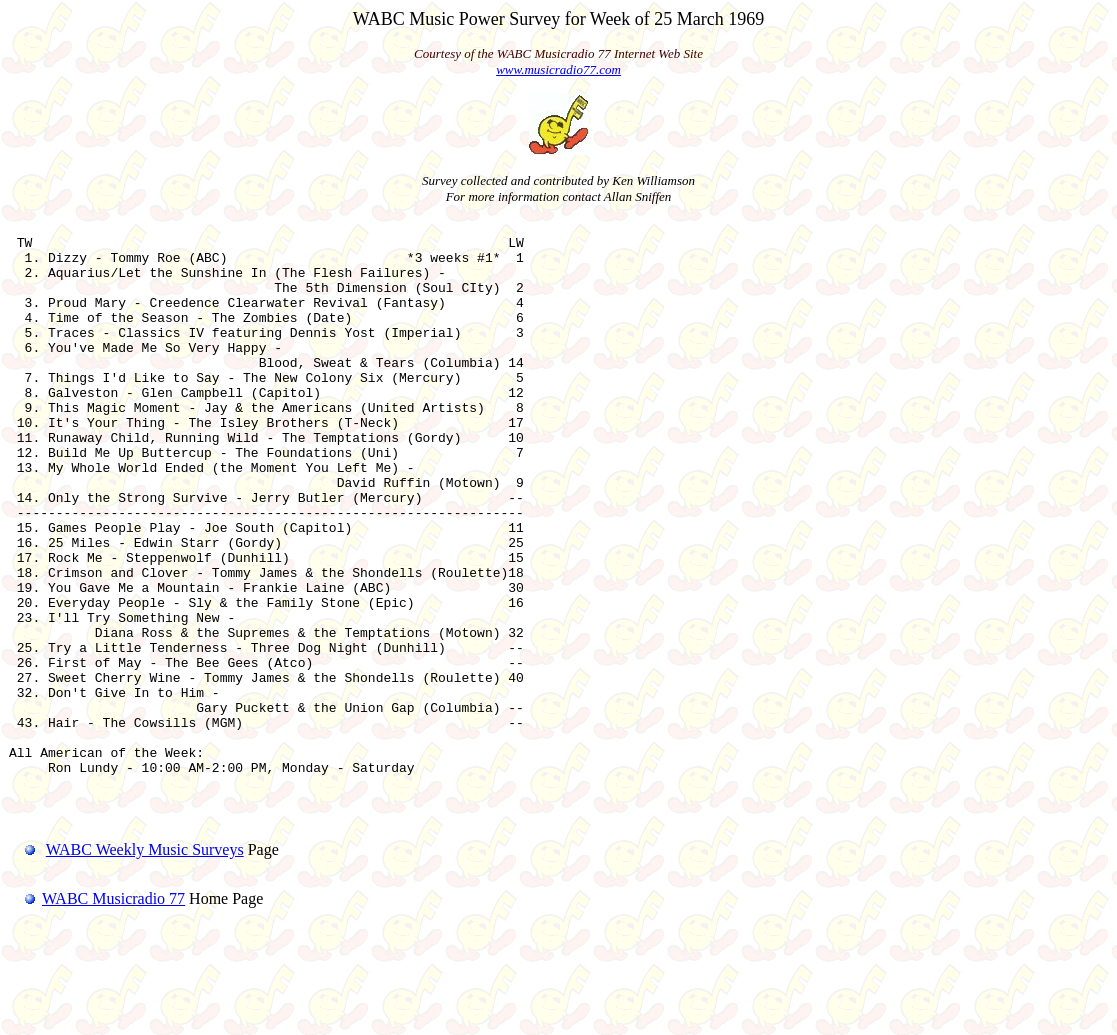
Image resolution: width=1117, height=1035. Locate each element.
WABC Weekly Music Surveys (145, 960)
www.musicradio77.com (558, 69)
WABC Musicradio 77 (97, 1009)
